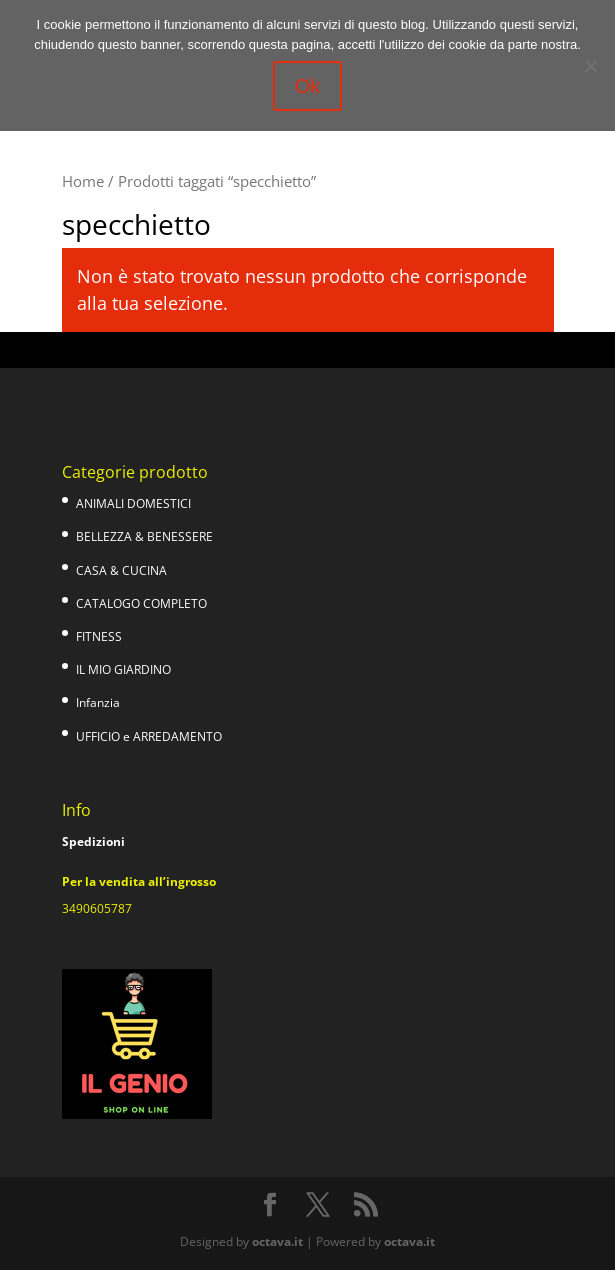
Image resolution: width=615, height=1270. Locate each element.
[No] (590, 66)
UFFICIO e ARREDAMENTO (149, 736)
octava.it (277, 1241)
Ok (308, 86)
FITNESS (99, 636)
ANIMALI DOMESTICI (133, 503)
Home (83, 181)
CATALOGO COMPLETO (141, 603)
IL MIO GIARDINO (123, 669)
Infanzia (98, 702)
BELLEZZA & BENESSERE (144, 536)
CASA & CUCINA (121, 570)
